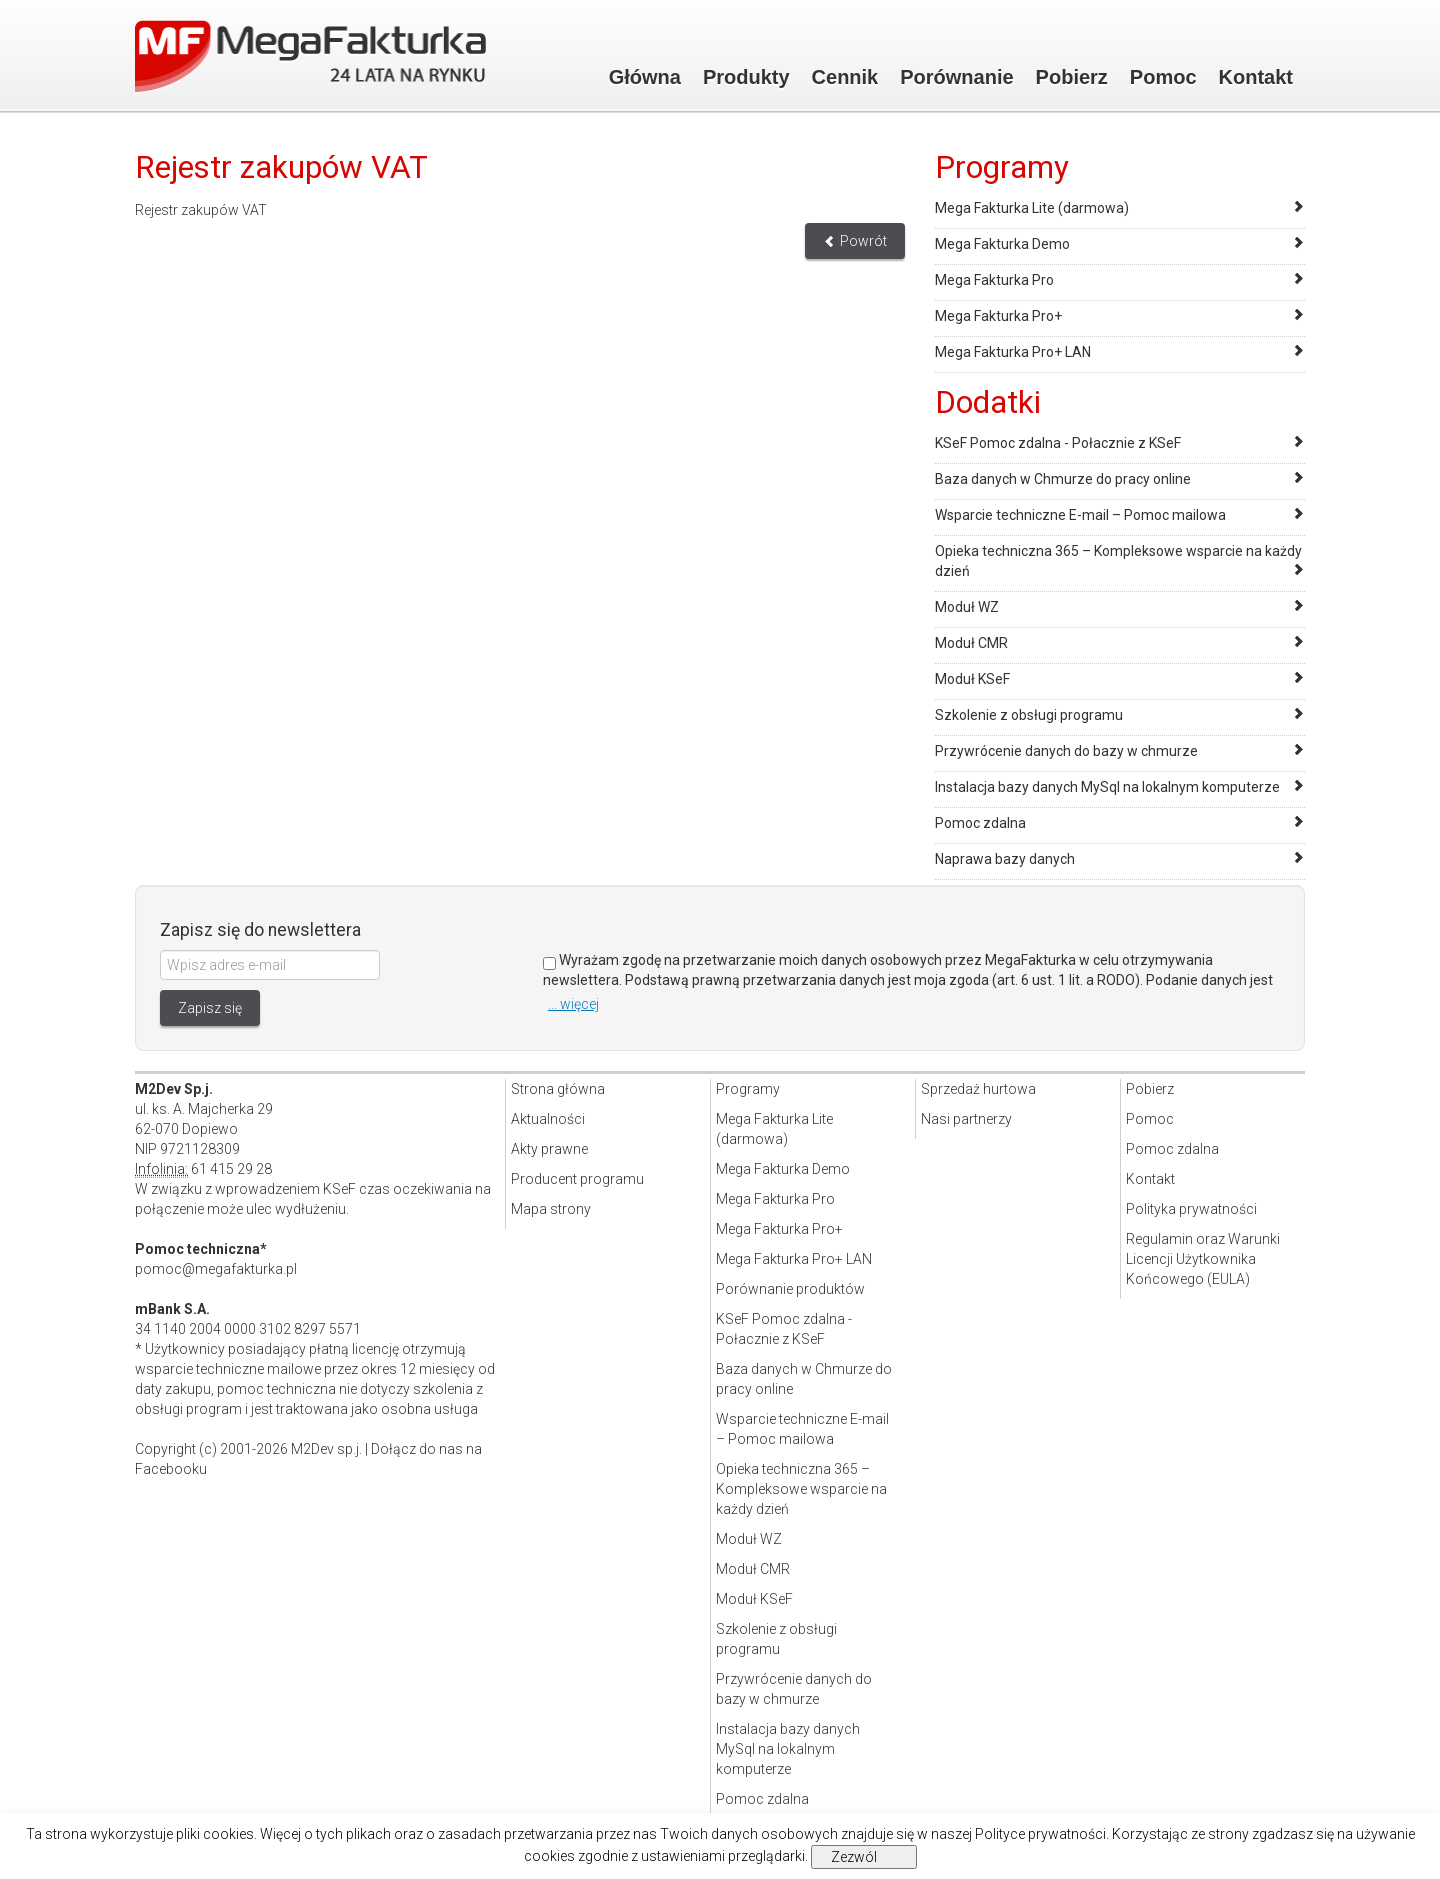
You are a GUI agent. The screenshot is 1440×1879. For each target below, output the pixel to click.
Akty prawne (549, 1149)
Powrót (855, 241)
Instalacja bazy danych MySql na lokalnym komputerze (1107, 787)
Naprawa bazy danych (1005, 859)
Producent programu (577, 1179)
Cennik (845, 77)
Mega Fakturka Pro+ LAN (1013, 352)
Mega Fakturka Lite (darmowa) (1032, 208)
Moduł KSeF (972, 679)
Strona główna (558, 1089)
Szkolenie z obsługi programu (1029, 715)
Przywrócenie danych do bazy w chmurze (1066, 751)
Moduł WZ (967, 607)
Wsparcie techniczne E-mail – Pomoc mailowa (1080, 515)
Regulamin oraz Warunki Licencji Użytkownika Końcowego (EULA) (1203, 1259)
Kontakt (1256, 77)
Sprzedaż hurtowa (978, 1089)
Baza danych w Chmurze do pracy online (1063, 479)
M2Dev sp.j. (326, 1449)
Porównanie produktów (790, 1289)
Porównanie (956, 77)
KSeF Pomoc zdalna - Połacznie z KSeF (1058, 443)
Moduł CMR (971, 643)
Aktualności (548, 1119)
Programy (748, 1089)
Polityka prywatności (1191, 1209)
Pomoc (1163, 77)
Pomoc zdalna (980, 823)
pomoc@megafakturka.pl (216, 1269)
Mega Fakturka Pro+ (998, 316)
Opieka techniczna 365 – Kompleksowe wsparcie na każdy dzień (801, 1489)
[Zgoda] (549, 963)
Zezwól (854, 1857)
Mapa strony (551, 1209)
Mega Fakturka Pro (994, 280)
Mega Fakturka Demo (1002, 244)
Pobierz (1072, 77)
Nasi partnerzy (966, 1119)
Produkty (746, 77)
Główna (645, 77)
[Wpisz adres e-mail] (270, 965)
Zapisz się (210, 1008)
